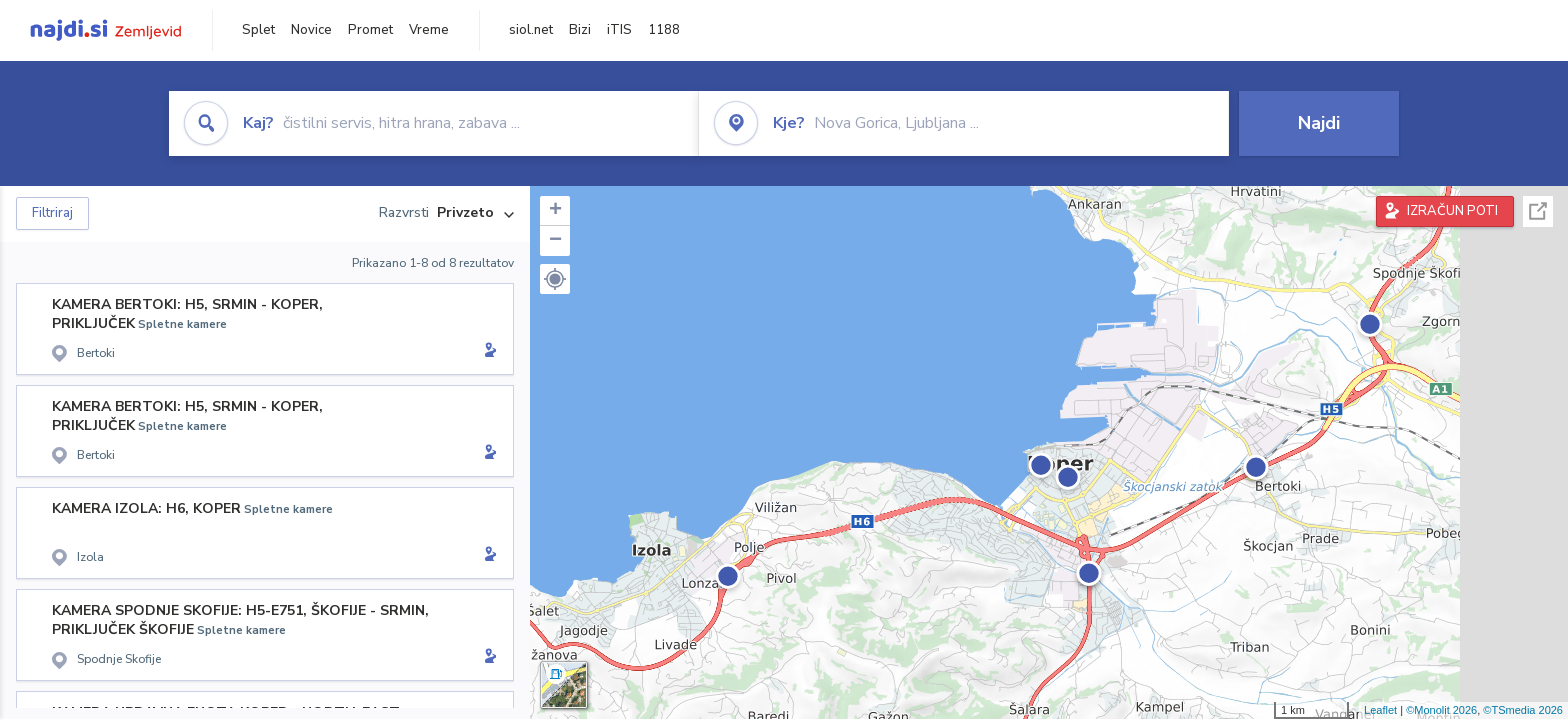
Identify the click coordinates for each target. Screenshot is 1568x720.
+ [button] (555, 211)
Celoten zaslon (1538, 211)
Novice (311, 30)
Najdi (1319, 123)
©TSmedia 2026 (1523, 710)
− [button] (555, 241)
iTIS (619, 30)
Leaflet (1380, 710)
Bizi (580, 30)
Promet (370, 30)
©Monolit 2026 (1441, 710)
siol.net (531, 30)
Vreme (429, 30)
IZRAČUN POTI (1452, 211)
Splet (258, 30)
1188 (664, 30)
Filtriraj (52, 213)
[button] (555, 279)
